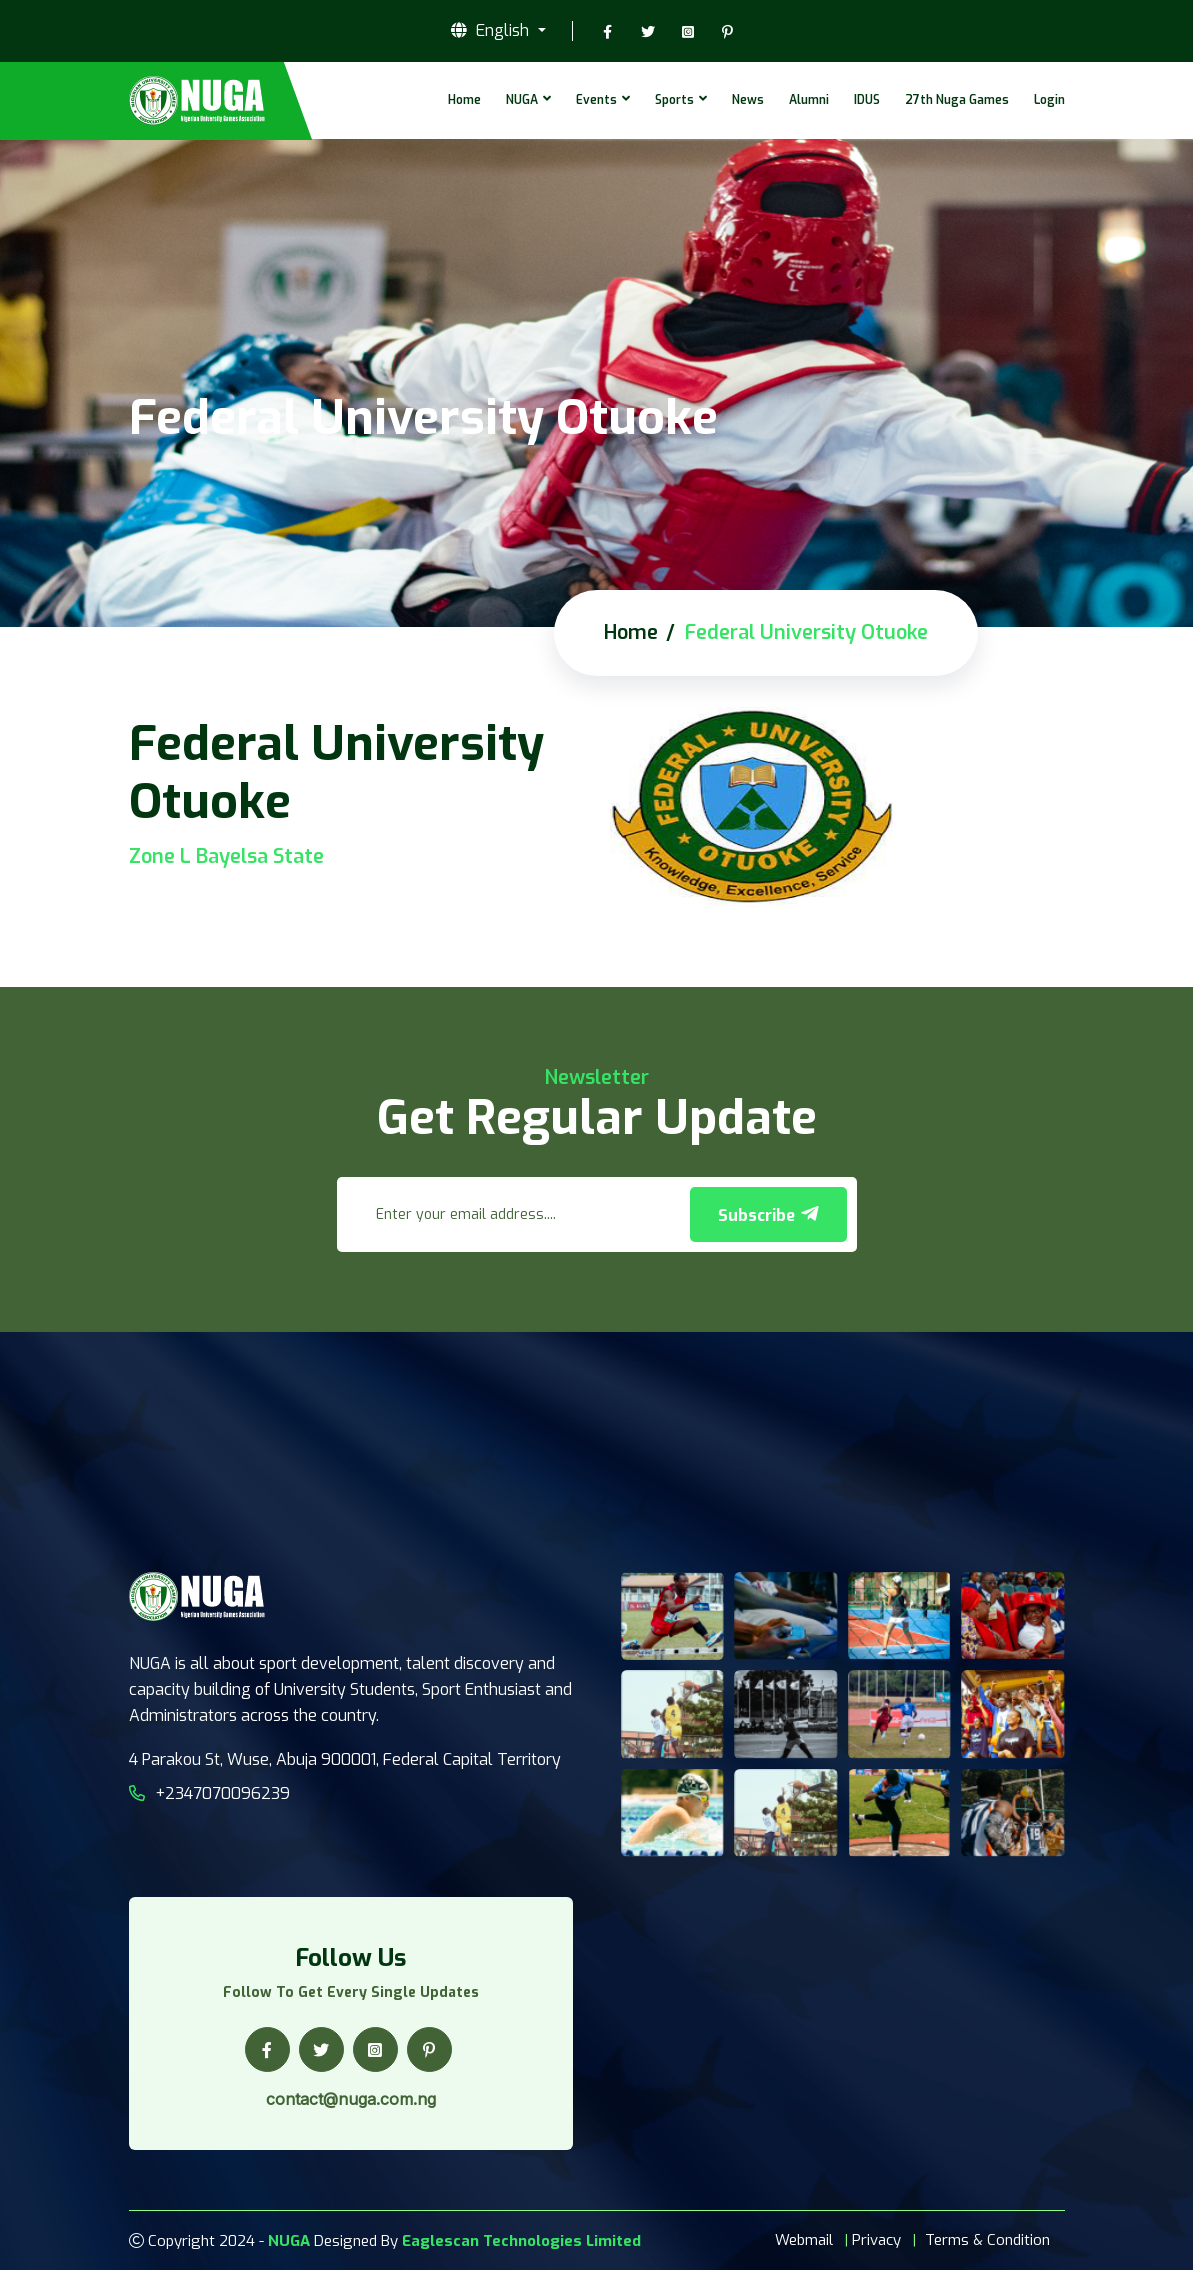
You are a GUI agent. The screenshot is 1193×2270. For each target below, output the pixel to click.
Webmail (804, 2240)
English (492, 31)
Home (464, 100)
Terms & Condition (987, 2240)
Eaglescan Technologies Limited (521, 2241)
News (748, 100)
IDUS (867, 100)
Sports (674, 100)
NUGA (522, 100)
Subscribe (768, 1215)
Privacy (876, 2240)
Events (596, 100)
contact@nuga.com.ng (351, 2099)
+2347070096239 (209, 1793)
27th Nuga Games (957, 100)
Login (1049, 100)
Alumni (809, 100)
